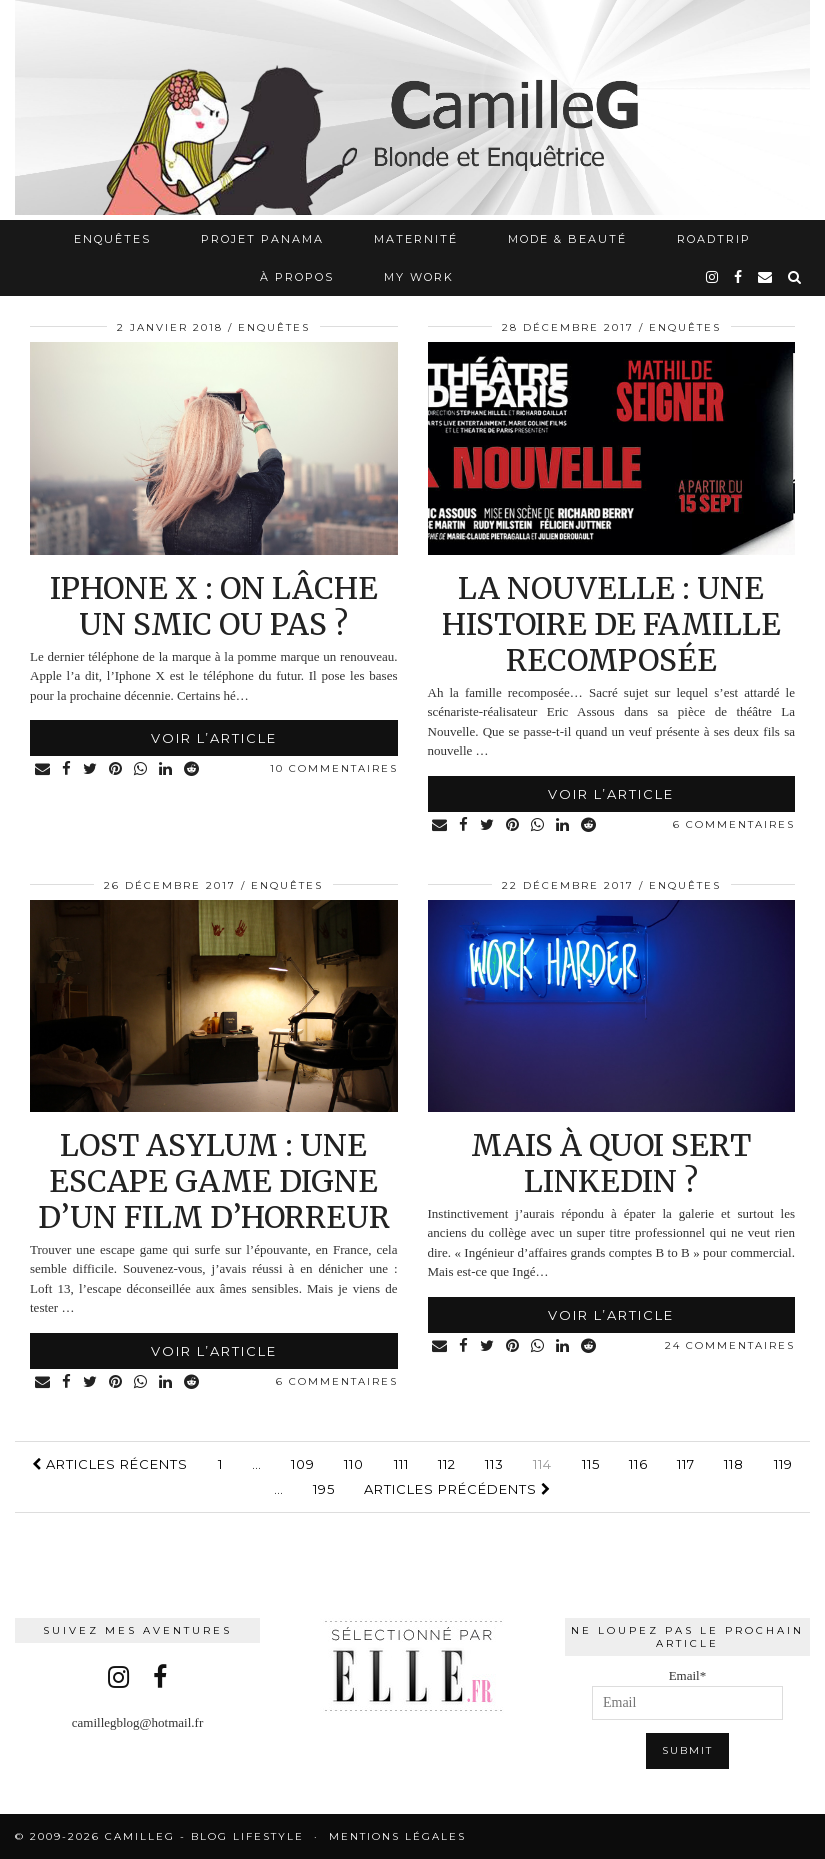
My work (419, 277)
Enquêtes (112, 239)
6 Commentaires (734, 824)
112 (447, 1464)
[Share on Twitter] (91, 769)
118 (734, 1464)
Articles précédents (457, 1489)
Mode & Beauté (567, 239)
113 (494, 1464)
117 (686, 1464)
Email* (687, 1694)
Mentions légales (397, 1836)
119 (783, 1464)
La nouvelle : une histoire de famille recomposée (611, 624)
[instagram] (713, 277)
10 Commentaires (334, 768)
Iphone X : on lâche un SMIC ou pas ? (214, 606)
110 (354, 1464)
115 (591, 1464)
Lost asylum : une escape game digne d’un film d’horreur (214, 1181)
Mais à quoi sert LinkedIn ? (611, 1163)
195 (324, 1489)
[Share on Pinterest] (116, 769)
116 (638, 1464)
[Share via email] (43, 769)
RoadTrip (714, 239)
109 (303, 1464)
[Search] (795, 277)
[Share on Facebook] (67, 769)
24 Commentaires (730, 1345)
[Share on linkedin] (166, 769)
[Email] (766, 277)
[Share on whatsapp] (141, 769)
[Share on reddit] (192, 769)
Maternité (416, 239)
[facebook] (739, 277)
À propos (297, 277)
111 (401, 1464)
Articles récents (110, 1464)
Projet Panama (262, 239)
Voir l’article (214, 738)
